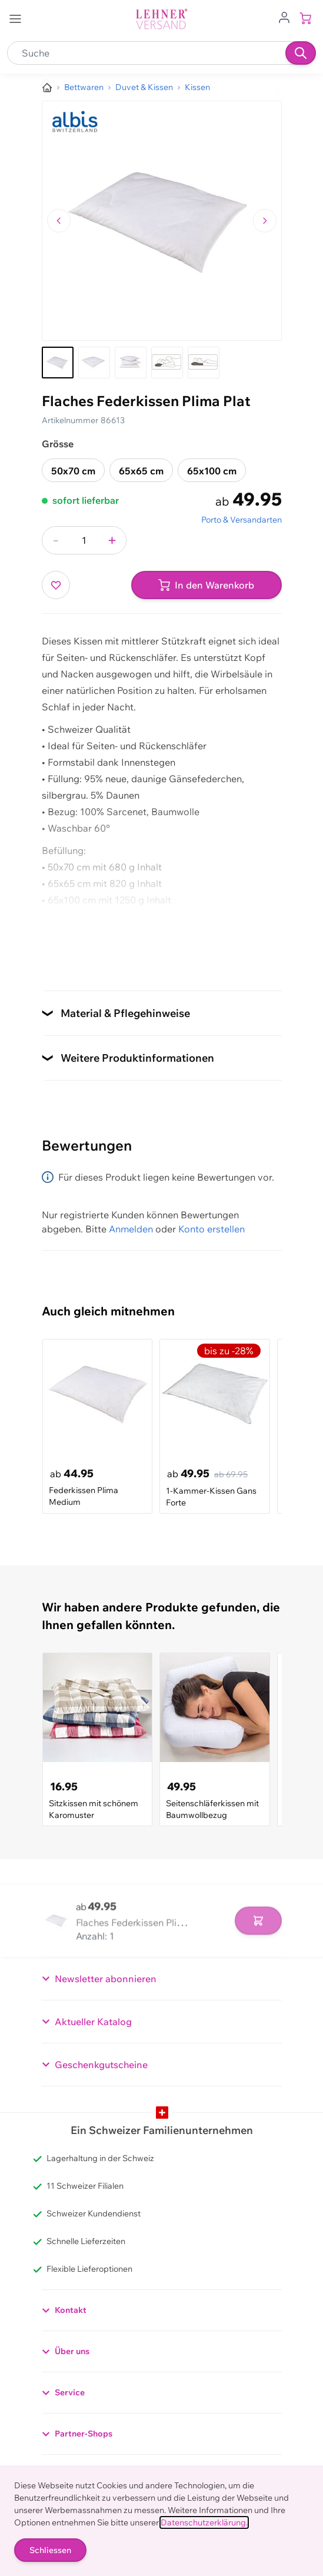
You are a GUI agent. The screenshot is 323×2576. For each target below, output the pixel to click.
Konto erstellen (211, 1229)
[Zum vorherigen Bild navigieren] (59, 220)
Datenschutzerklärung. (204, 2522)
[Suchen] (300, 53)
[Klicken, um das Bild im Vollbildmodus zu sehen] (161, 220)
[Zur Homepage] (47, 87)
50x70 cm (73, 471)
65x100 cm (212, 471)
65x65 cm (141, 471)
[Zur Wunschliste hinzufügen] (56, 585)
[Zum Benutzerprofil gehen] (284, 16)
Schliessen (50, 2550)
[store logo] (162, 19)
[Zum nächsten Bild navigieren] (265, 220)
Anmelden (131, 1229)
